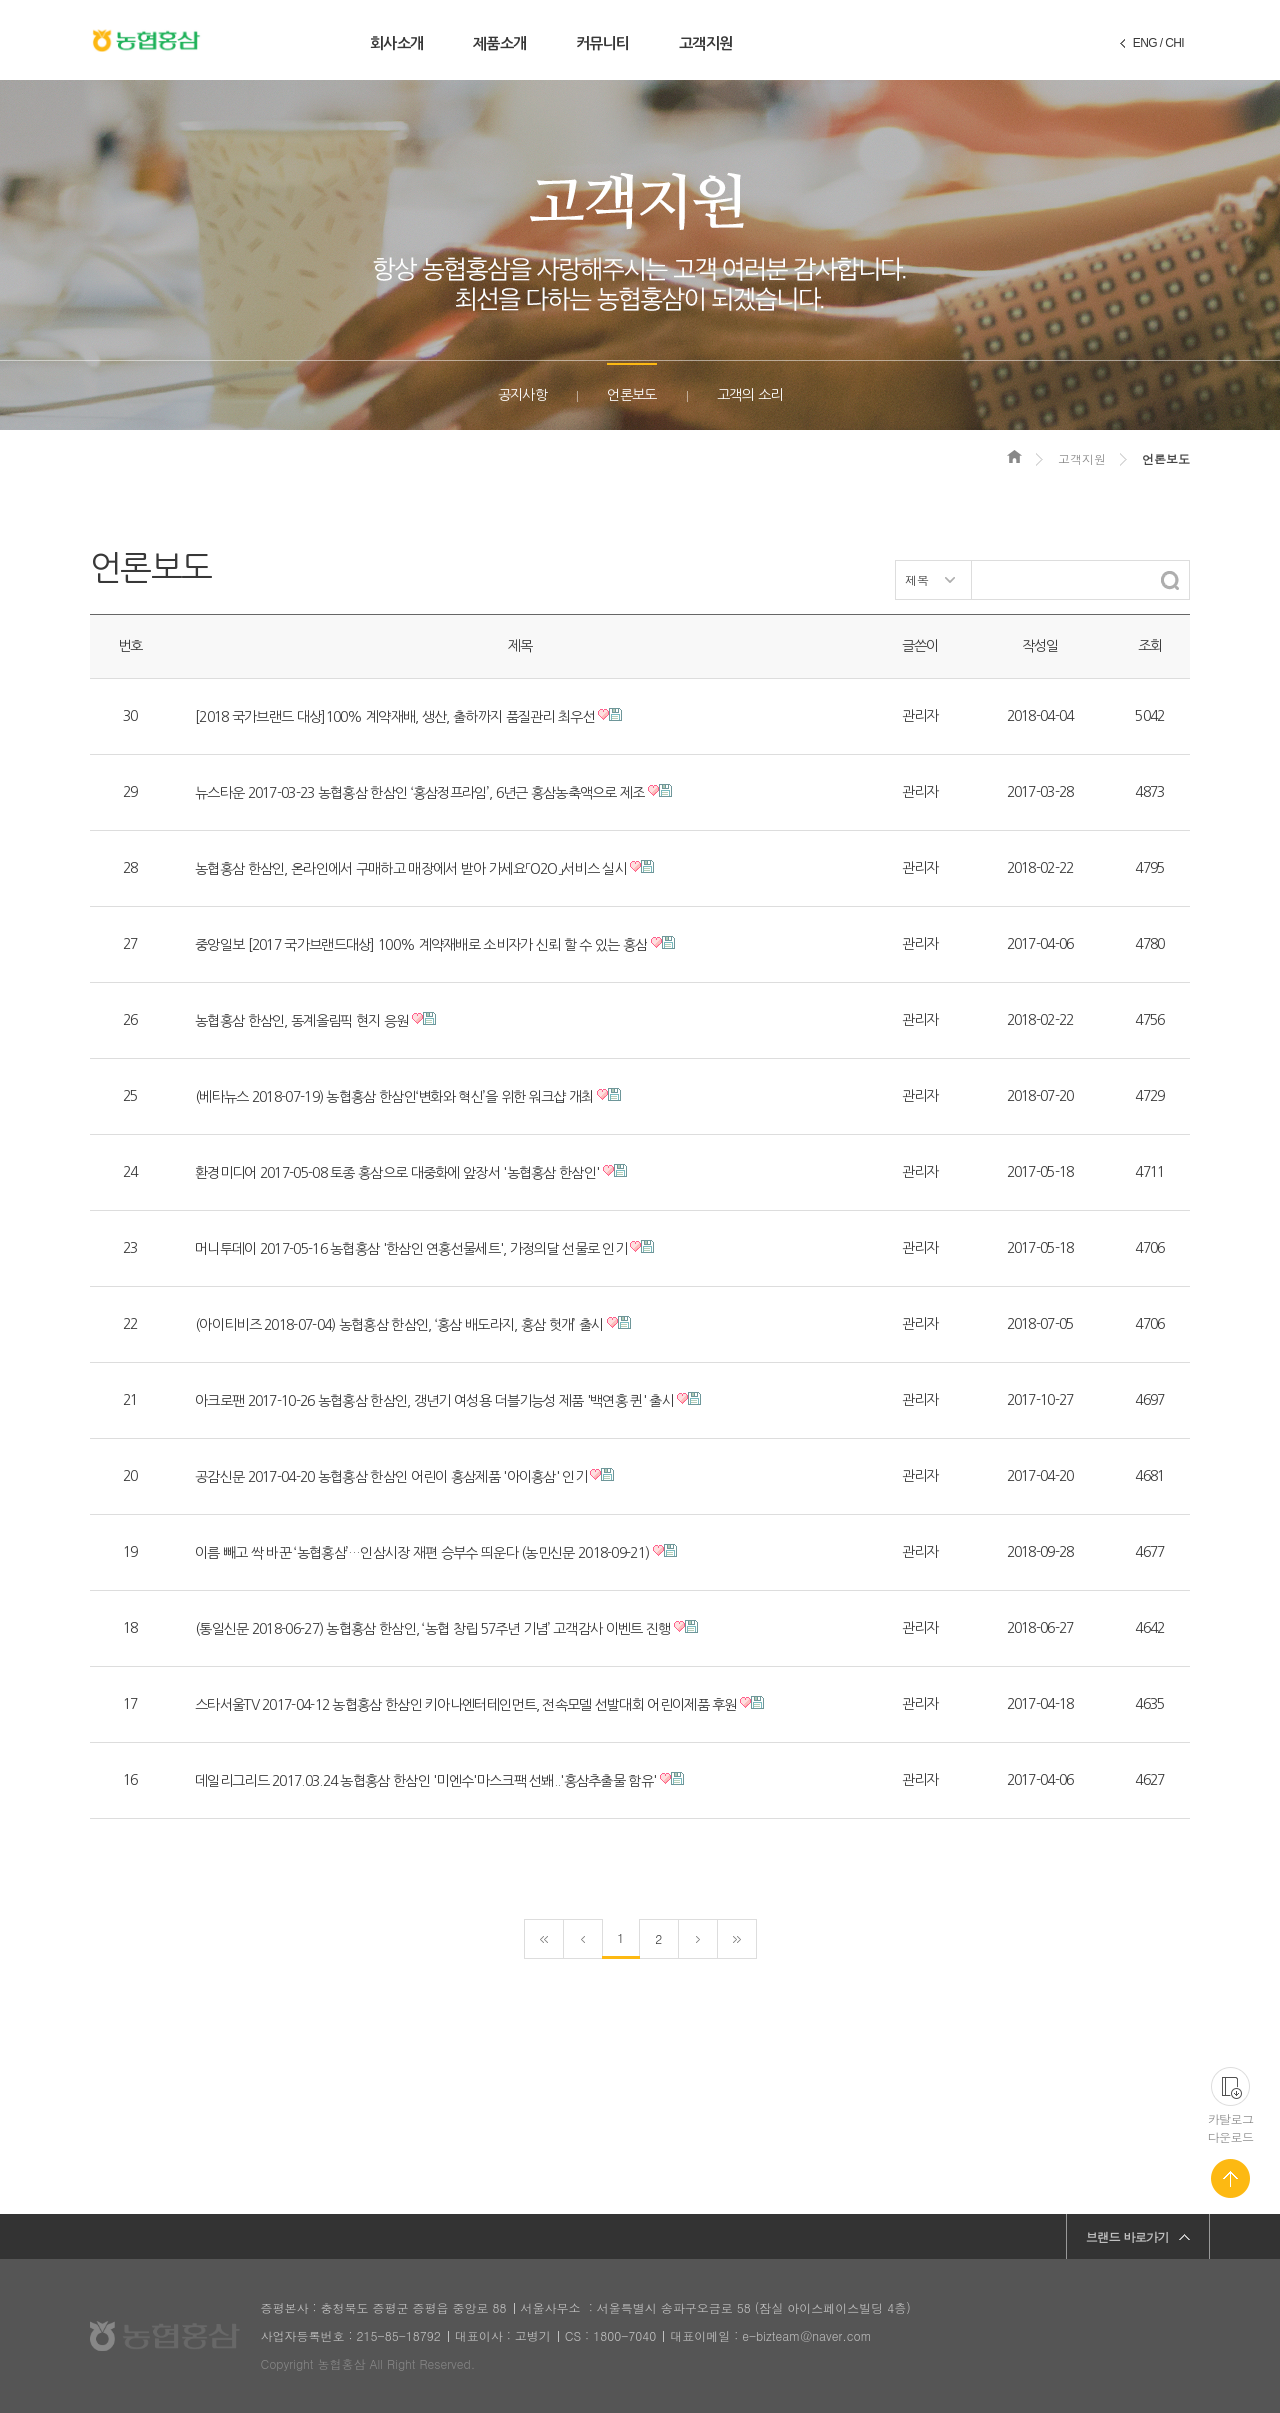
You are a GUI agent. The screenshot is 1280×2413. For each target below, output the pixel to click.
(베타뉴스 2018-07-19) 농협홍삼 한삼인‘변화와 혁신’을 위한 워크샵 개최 (394, 1097)
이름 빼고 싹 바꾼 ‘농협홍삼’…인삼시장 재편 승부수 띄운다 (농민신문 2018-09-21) (422, 1553)
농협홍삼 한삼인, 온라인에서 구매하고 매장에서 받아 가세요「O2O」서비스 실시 (411, 869)
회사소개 (396, 43)
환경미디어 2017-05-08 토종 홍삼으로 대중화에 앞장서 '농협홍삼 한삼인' (397, 1173)
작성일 (1040, 646)
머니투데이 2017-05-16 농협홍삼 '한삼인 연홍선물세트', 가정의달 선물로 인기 (411, 1249)
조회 (1150, 646)
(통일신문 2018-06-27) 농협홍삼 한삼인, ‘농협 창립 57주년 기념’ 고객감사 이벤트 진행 (433, 1629)
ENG (1145, 43)
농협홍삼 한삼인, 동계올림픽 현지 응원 (301, 1021)
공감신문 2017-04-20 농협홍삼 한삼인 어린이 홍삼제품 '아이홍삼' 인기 (391, 1477)
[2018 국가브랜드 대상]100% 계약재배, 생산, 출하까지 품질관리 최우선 (395, 717)
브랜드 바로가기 (1127, 2236)
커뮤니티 (602, 43)
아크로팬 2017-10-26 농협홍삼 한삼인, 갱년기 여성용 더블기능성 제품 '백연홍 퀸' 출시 (434, 1401)
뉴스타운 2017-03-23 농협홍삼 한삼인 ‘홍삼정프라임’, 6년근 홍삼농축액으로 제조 (420, 793)
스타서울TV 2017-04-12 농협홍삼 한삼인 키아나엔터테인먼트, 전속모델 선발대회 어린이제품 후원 (466, 1705)
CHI (1174, 43)
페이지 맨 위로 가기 (1230, 2178)
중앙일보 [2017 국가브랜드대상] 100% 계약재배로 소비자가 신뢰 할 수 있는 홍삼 (421, 945)
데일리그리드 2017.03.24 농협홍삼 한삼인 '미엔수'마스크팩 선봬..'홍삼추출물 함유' (425, 1781)
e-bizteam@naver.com (806, 2335)
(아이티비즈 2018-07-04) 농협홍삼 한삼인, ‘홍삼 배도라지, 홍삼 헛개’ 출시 (399, 1325)
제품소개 (499, 43)
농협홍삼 (146, 40)
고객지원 (705, 43)
